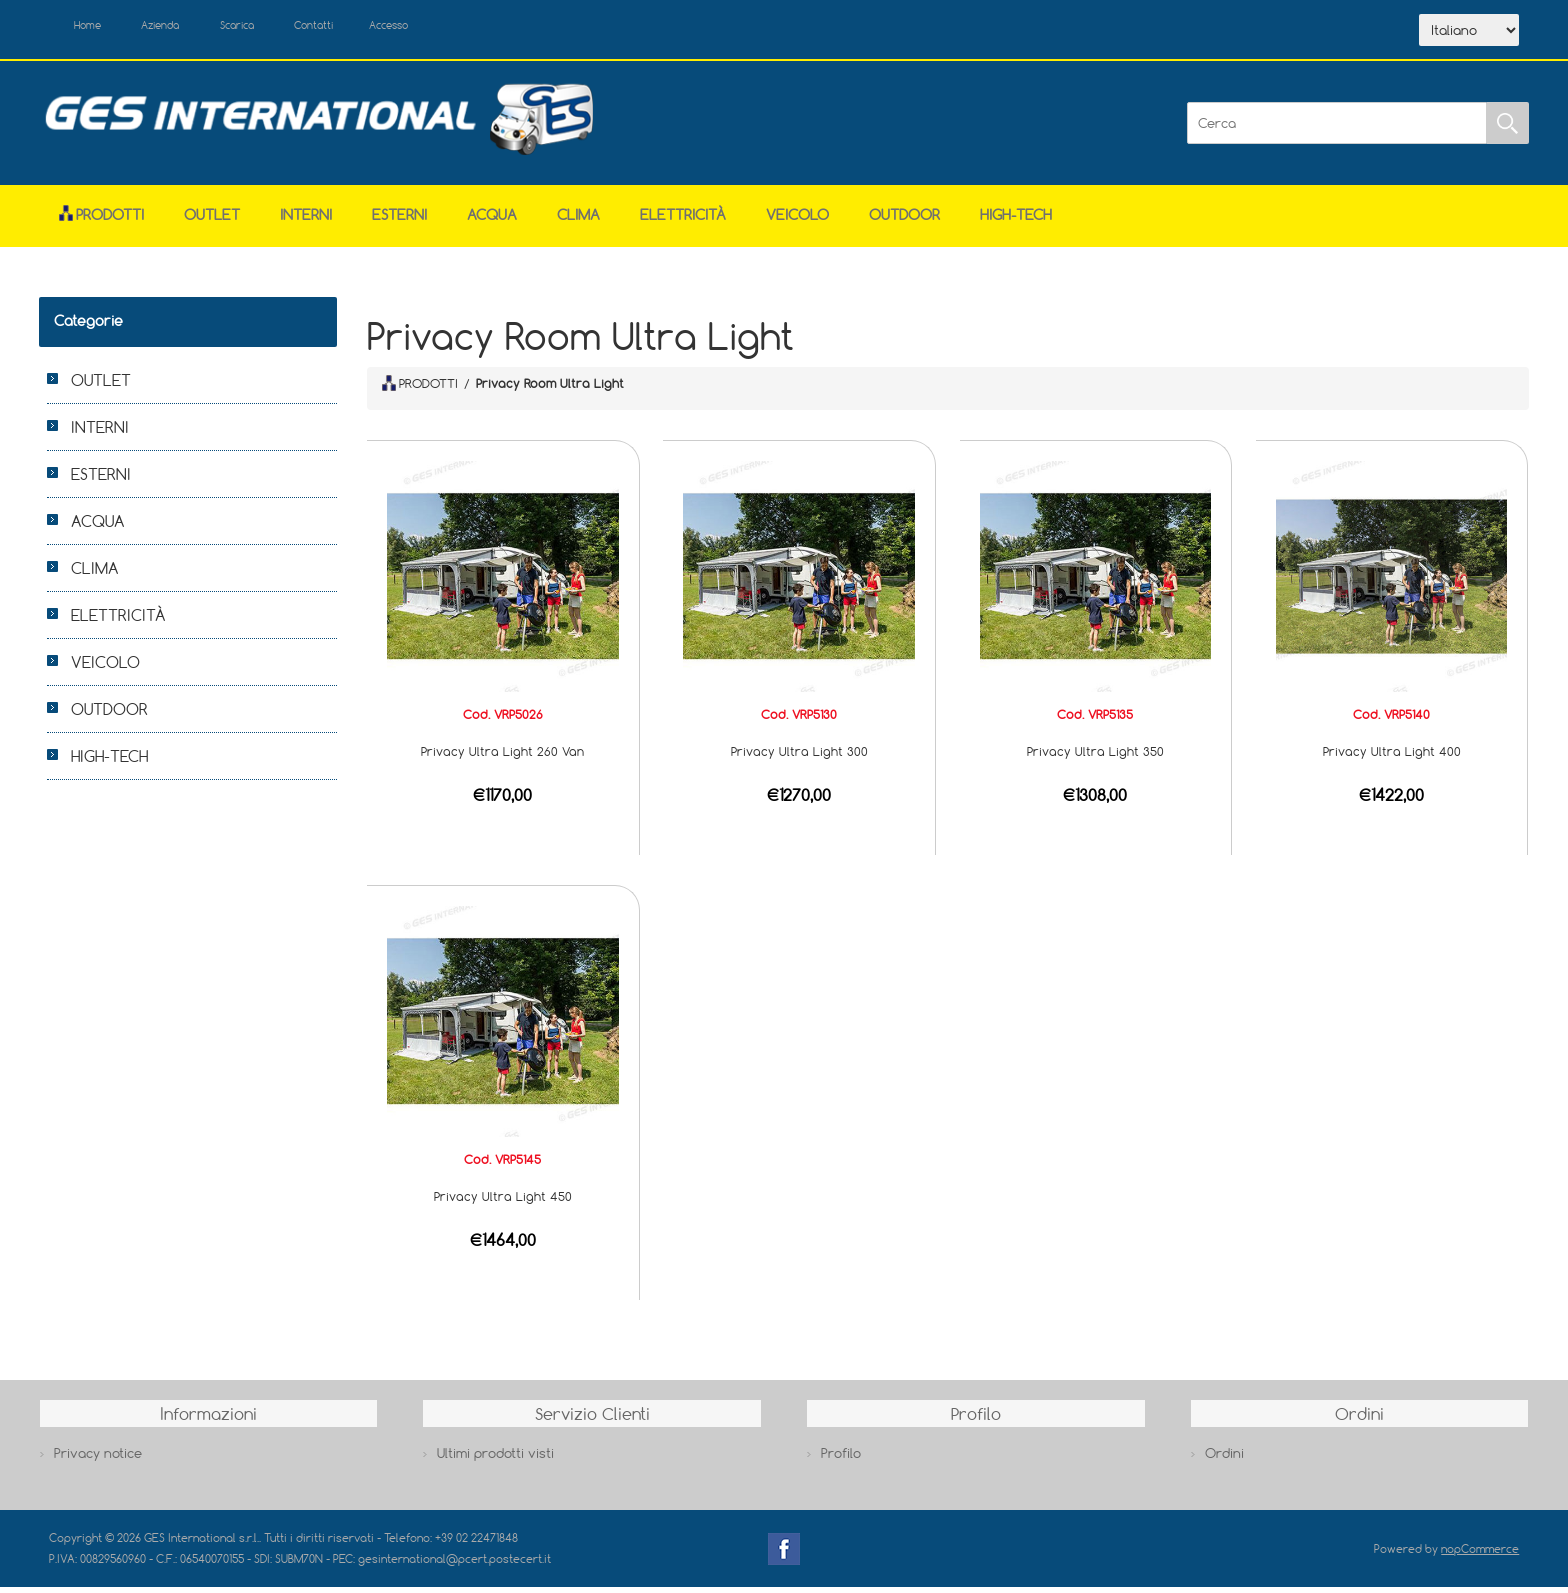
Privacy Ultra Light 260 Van (502, 757)
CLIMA (578, 220)
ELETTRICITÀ (683, 220)
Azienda (185, 28)
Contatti (372, 28)
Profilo (841, 1459)
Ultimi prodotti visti (495, 1459)
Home (97, 28)
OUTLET (212, 220)
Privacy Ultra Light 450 (503, 1202)
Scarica (279, 28)
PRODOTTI (420, 388)
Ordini (1224, 1459)
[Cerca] (1337, 129)
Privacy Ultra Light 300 (799, 757)
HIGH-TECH (1016, 220)
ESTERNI (399, 220)
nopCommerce (1480, 1553)
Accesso (463, 28)
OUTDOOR (904, 220)
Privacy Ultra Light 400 (1392, 757)
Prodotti (101, 220)
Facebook (784, 1554)
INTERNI (306, 220)
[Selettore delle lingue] (1469, 33)
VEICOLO (797, 220)
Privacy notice (98, 1459)
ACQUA (492, 220)
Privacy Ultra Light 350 (1095, 757)
